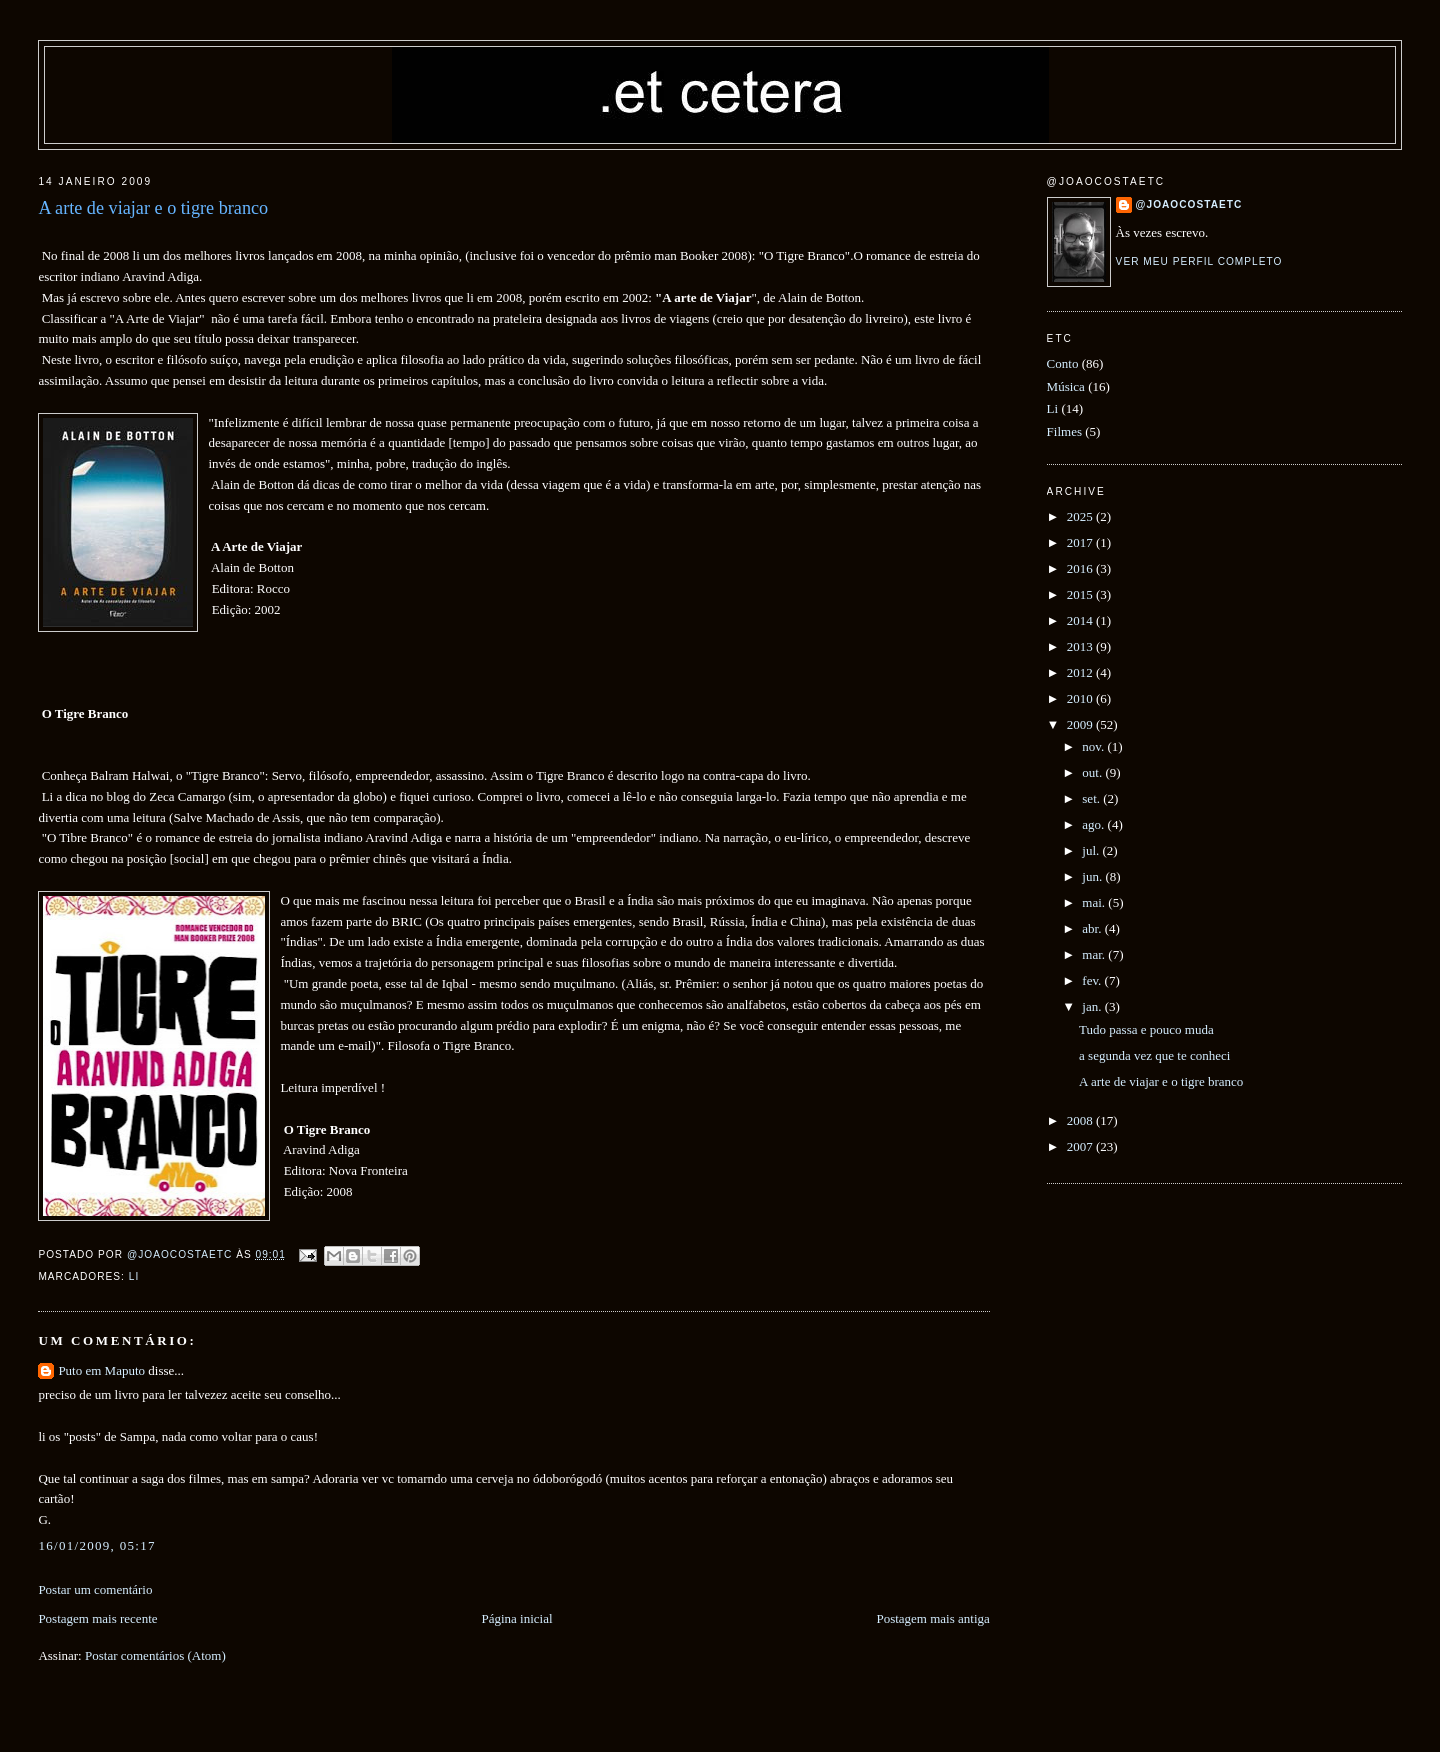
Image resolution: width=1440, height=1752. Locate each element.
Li (134, 1276)
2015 (1081, 594)
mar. (1095, 954)
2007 (1081, 1146)
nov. (1094, 746)
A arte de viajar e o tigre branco (1161, 1081)
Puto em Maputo (101, 1370)
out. (1093, 772)
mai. (1095, 902)
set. (1092, 798)
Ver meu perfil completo (1199, 261)
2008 (1081, 1120)
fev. (1093, 980)
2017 (1081, 542)
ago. (1094, 824)
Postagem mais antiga (932, 1618)
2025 (1081, 516)
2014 (1081, 620)
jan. (1093, 1006)
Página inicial (516, 1618)
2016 (1081, 568)
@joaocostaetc (1189, 204)
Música (1066, 386)
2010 (1081, 698)
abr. (1093, 928)
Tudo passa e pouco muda (1146, 1029)
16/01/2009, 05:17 (96, 1545)
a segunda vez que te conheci (1154, 1055)
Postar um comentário (95, 1589)
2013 (1081, 646)
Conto (1063, 363)
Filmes (1064, 431)
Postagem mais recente (97, 1618)
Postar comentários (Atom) (155, 1655)
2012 (1081, 672)
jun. (1093, 876)
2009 (1081, 724)
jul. (1092, 850)
